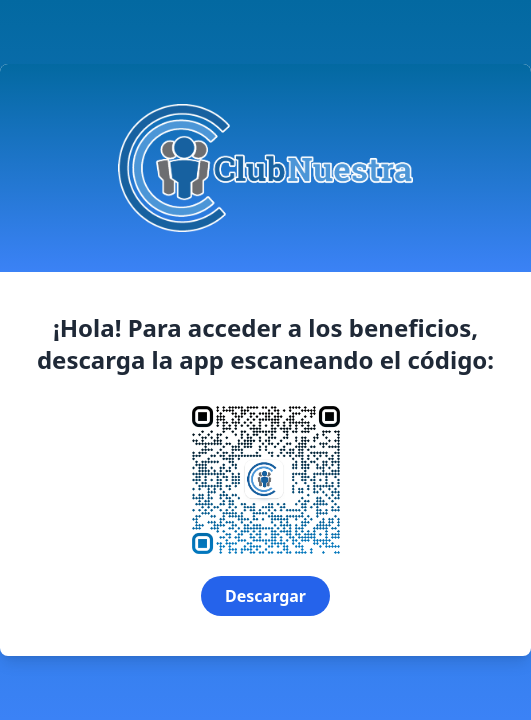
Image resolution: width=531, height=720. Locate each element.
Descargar (265, 596)
